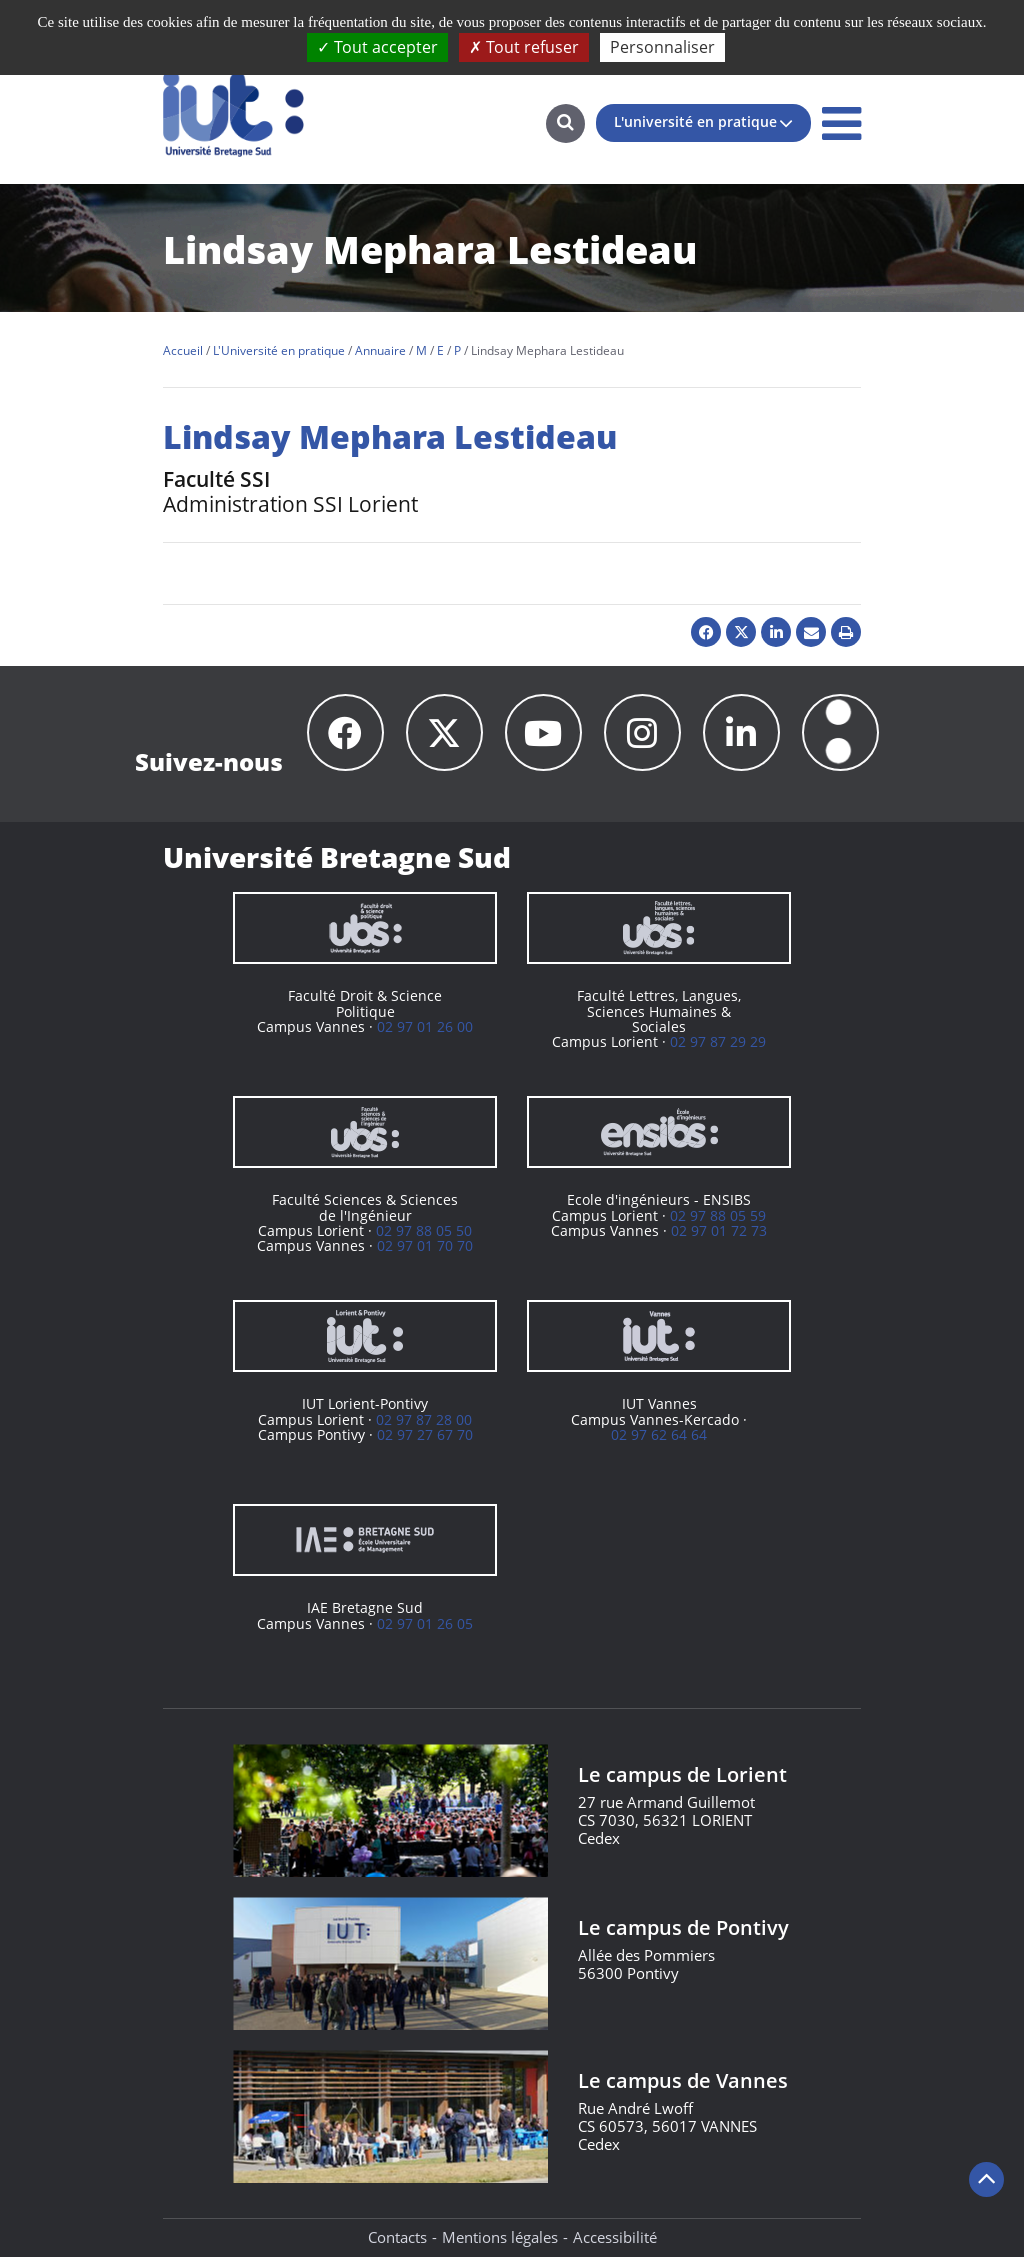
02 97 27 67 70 (425, 1434)
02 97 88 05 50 (424, 1230)
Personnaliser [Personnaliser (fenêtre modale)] (662, 47)
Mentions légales (500, 2237)
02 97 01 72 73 (719, 1230)
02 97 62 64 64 (659, 1434)
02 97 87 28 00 (424, 1419)
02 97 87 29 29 (718, 1041)
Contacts (397, 2237)
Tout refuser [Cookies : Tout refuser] (524, 47)
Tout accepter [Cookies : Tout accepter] (377, 47)
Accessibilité (615, 2237)
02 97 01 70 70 (425, 1245)
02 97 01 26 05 (425, 1623)
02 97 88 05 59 (718, 1215)
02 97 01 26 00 (425, 1026)
